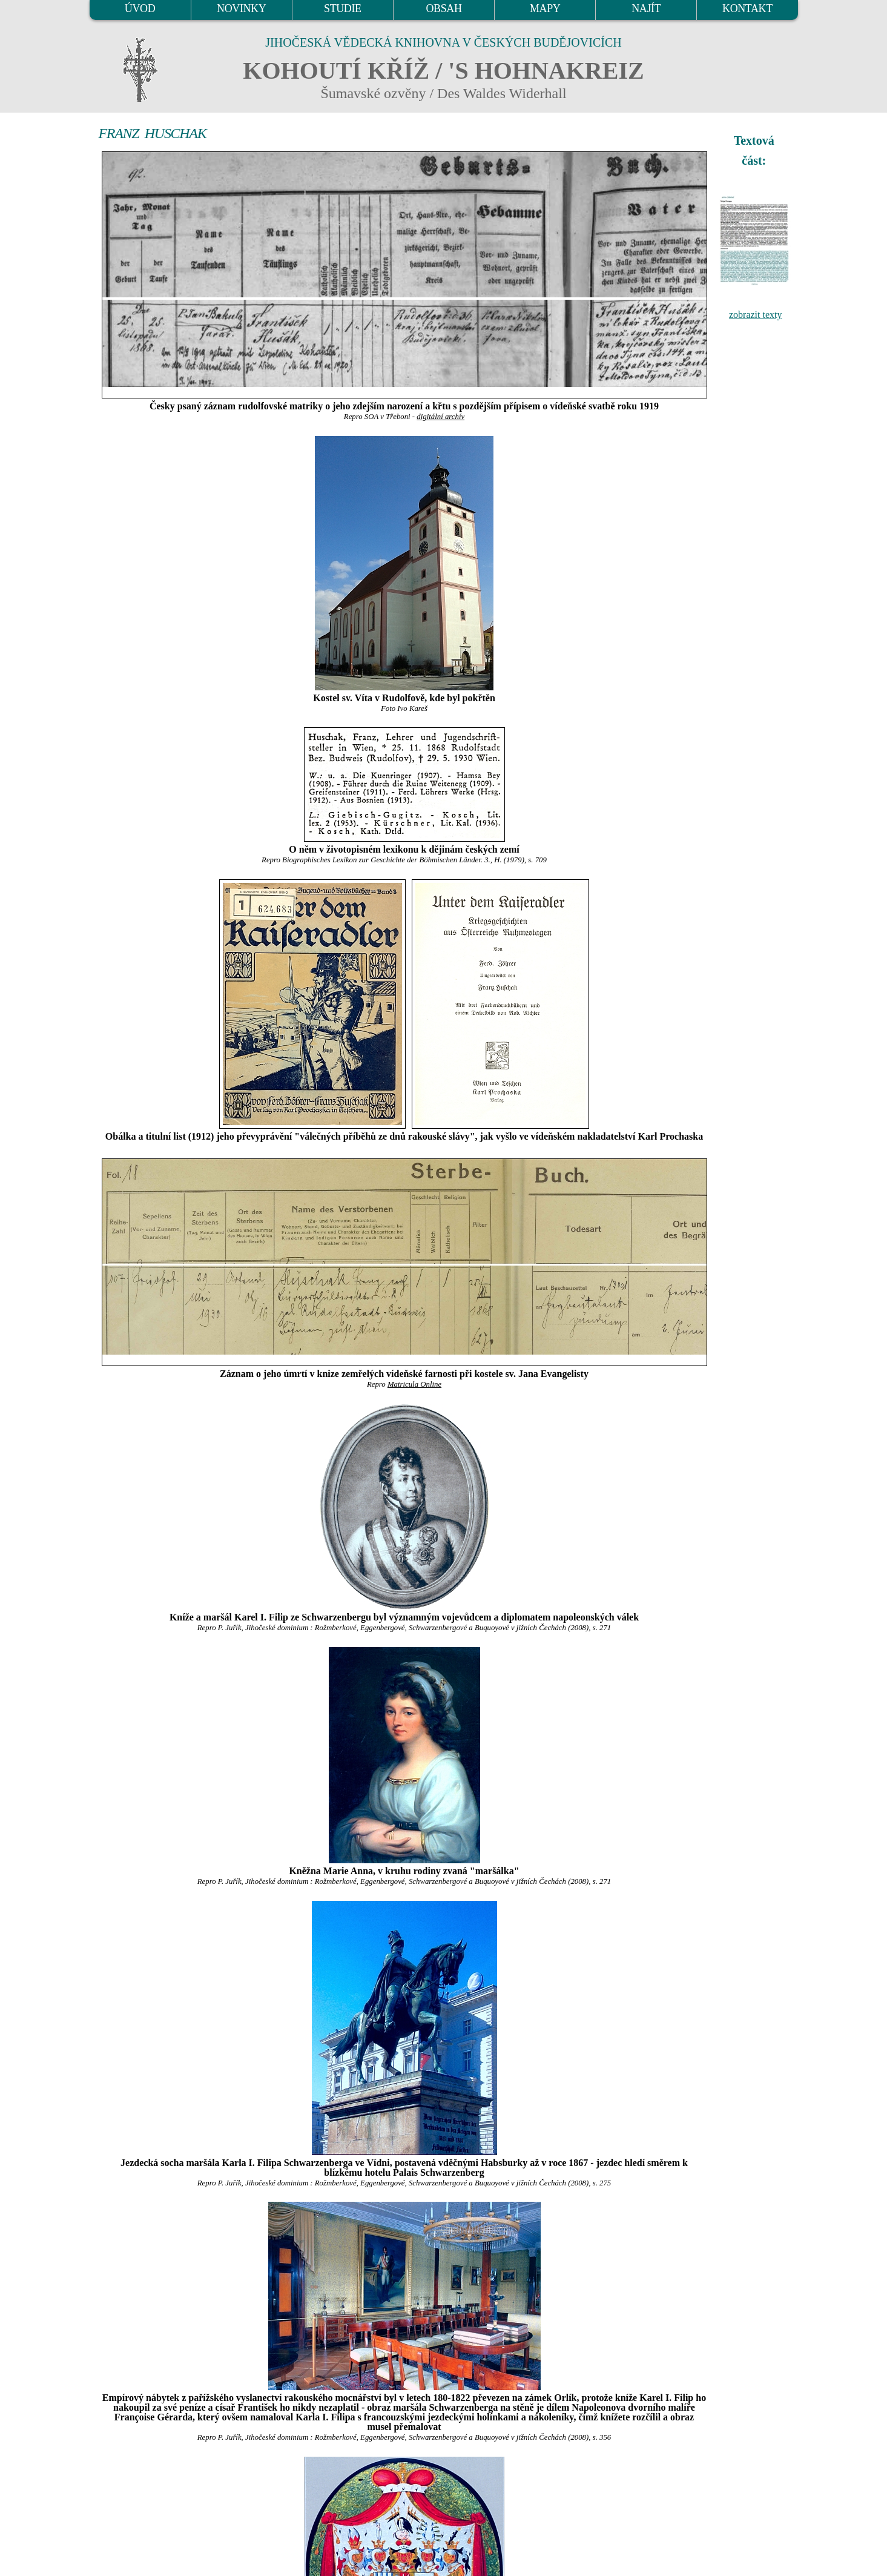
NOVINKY (241, 8)
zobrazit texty (755, 314)
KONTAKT (747, 8)
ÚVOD (140, 8)
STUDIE (342, 8)
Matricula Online (414, 1384)
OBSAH (443, 8)
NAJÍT (646, 8)
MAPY (545, 8)
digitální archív (440, 416)
